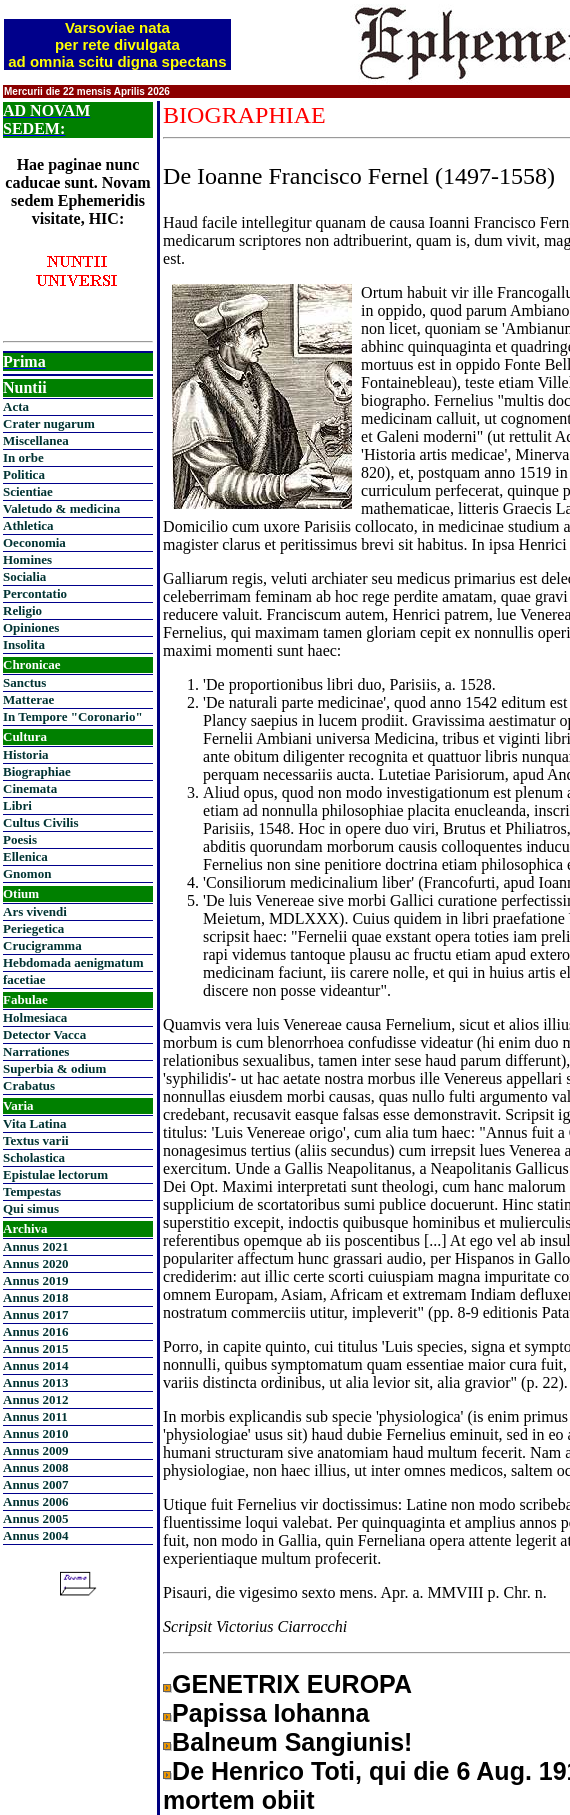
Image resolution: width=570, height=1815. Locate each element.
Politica (24, 474)
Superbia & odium (54, 1068)
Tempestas (32, 1191)
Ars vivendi (35, 911)
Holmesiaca (35, 1017)
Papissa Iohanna (270, 1713)
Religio (22, 610)
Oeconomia (34, 542)
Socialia (24, 576)
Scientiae (28, 491)
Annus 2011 (35, 1416)
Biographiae (37, 771)
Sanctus (24, 682)
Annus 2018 (35, 1297)
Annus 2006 (35, 1501)
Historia (26, 754)
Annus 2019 (35, 1280)
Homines (27, 559)
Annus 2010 (35, 1433)
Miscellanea (36, 440)
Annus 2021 (35, 1246)
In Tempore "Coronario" (73, 716)
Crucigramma (42, 945)
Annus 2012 (35, 1399)
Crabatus (29, 1085)
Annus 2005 (35, 1518)
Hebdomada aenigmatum (73, 962)
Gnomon (27, 873)
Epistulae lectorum (55, 1174)
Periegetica (33, 928)
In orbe (23, 457)
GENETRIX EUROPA (292, 1684)
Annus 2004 (35, 1535)
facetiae (24, 979)
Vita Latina (34, 1123)
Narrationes (36, 1051)
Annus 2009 (35, 1450)
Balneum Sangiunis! (292, 1742)
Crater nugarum (49, 423)
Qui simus (31, 1208)
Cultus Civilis (41, 822)
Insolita (24, 644)
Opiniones (31, 627)
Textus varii (36, 1140)
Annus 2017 (35, 1314)
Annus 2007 (35, 1484)
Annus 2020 (35, 1263)
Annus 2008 (35, 1467)
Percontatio (35, 593)
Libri (17, 805)
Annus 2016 (35, 1331)
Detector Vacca (44, 1034)
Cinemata (30, 788)
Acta (16, 406)
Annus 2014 (35, 1365)
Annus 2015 (35, 1348)
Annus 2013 (35, 1382)
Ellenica (25, 856)
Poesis (20, 839)
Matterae (28, 699)
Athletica (28, 525)
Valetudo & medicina (61, 508)
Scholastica (34, 1157)
